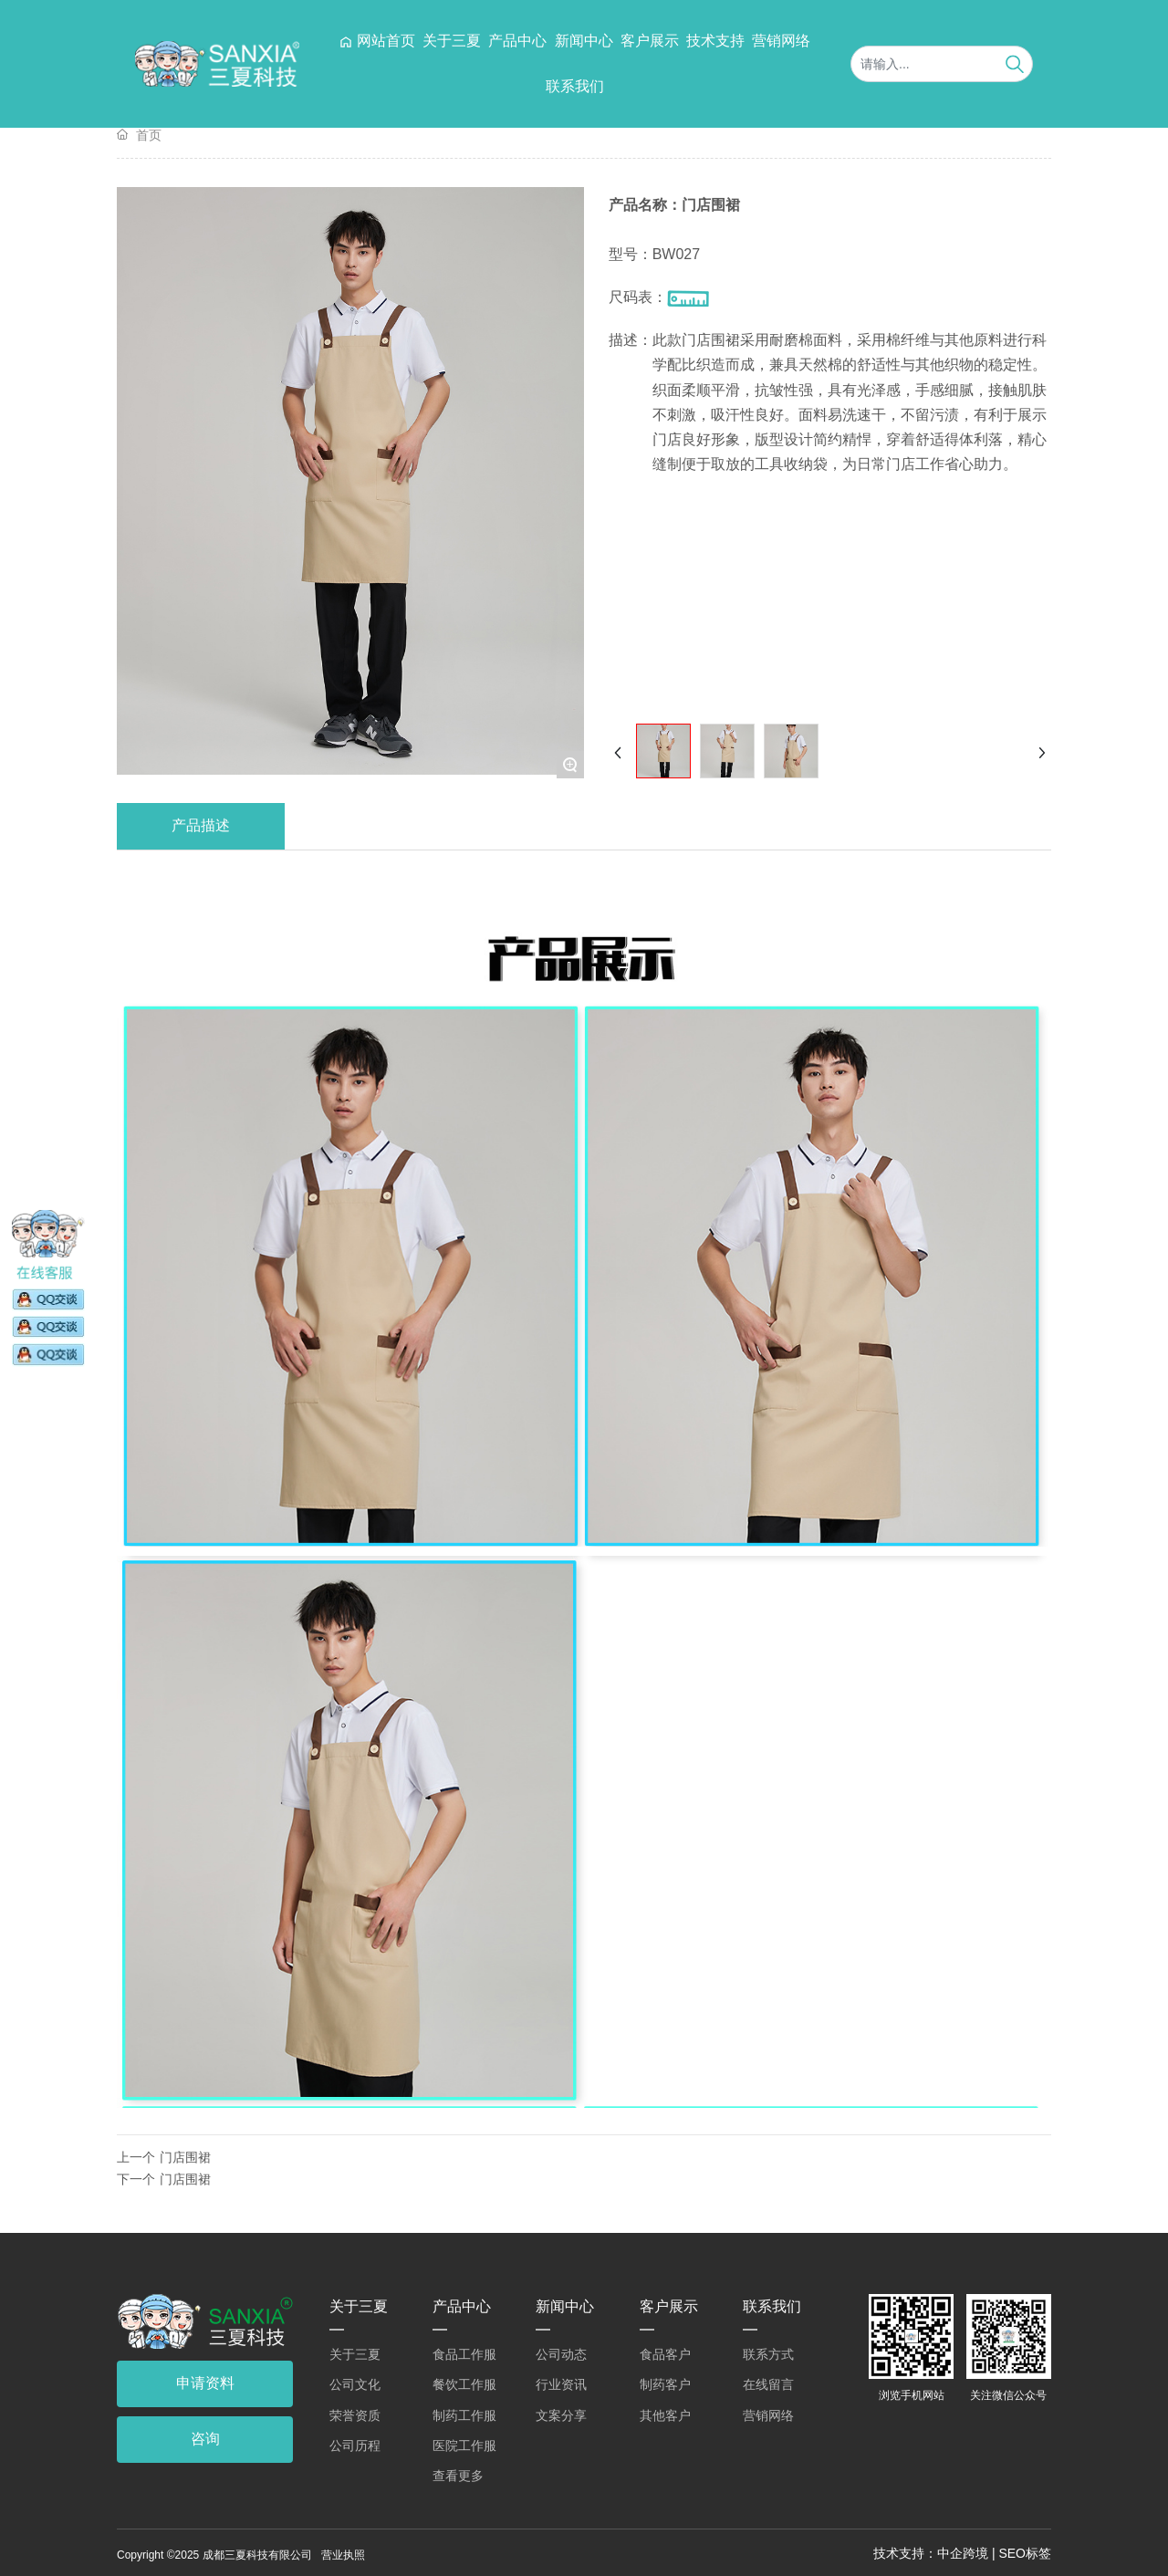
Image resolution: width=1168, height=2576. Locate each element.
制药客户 (665, 2384)
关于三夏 (451, 40)
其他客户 (665, 2415)
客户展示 (649, 40)
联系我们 (575, 86)
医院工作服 (464, 2445)
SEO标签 (1024, 2553)
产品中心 (517, 40)
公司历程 (355, 2445)
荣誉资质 (355, 2415)
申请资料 (205, 2383)
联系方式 (768, 2354)
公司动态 (561, 2354)
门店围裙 (185, 2157)
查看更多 (458, 2475)
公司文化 (355, 2384)
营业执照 (343, 2555)
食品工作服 (464, 2354)
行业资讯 (561, 2384)
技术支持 (715, 40)
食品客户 (665, 2354)
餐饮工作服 (464, 2384)
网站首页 (377, 40)
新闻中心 (584, 40)
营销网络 (781, 40)
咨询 (205, 2438)
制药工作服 (464, 2415)
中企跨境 (962, 2553)
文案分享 (561, 2415)
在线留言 (768, 2384)
